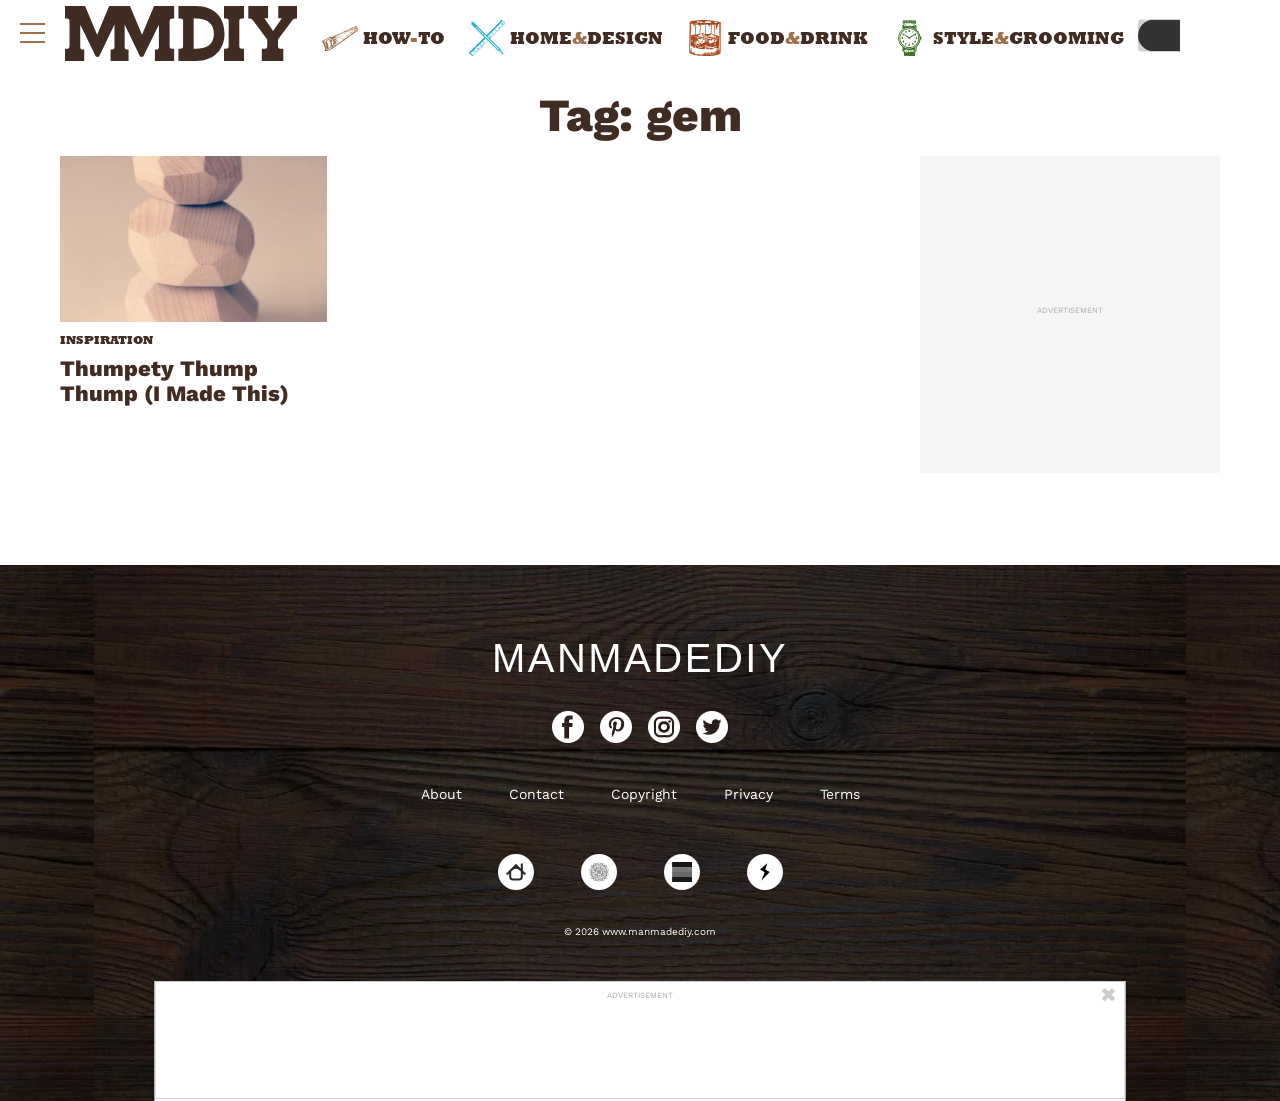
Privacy (748, 794)
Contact (536, 794)
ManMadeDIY (640, 658)
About (441, 794)
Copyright (644, 794)
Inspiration (106, 340)
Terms (840, 794)
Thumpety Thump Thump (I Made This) (174, 381)
